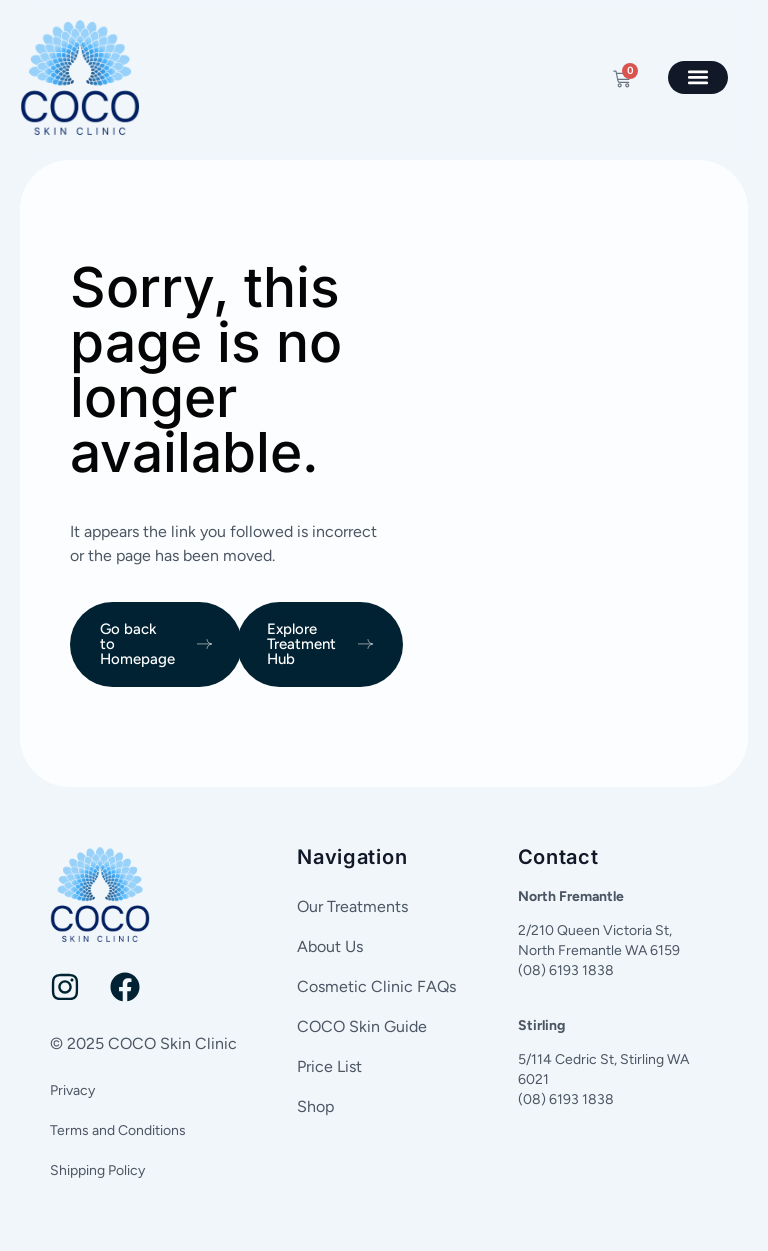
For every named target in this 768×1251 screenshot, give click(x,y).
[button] (698, 77)
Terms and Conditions (118, 1130)
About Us (330, 946)
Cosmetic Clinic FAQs (376, 986)
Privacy (72, 1090)
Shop (315, 1106)
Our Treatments (352, 906)
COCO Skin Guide (362, 1026)
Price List (329, 1066)
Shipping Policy (97, 1170)
